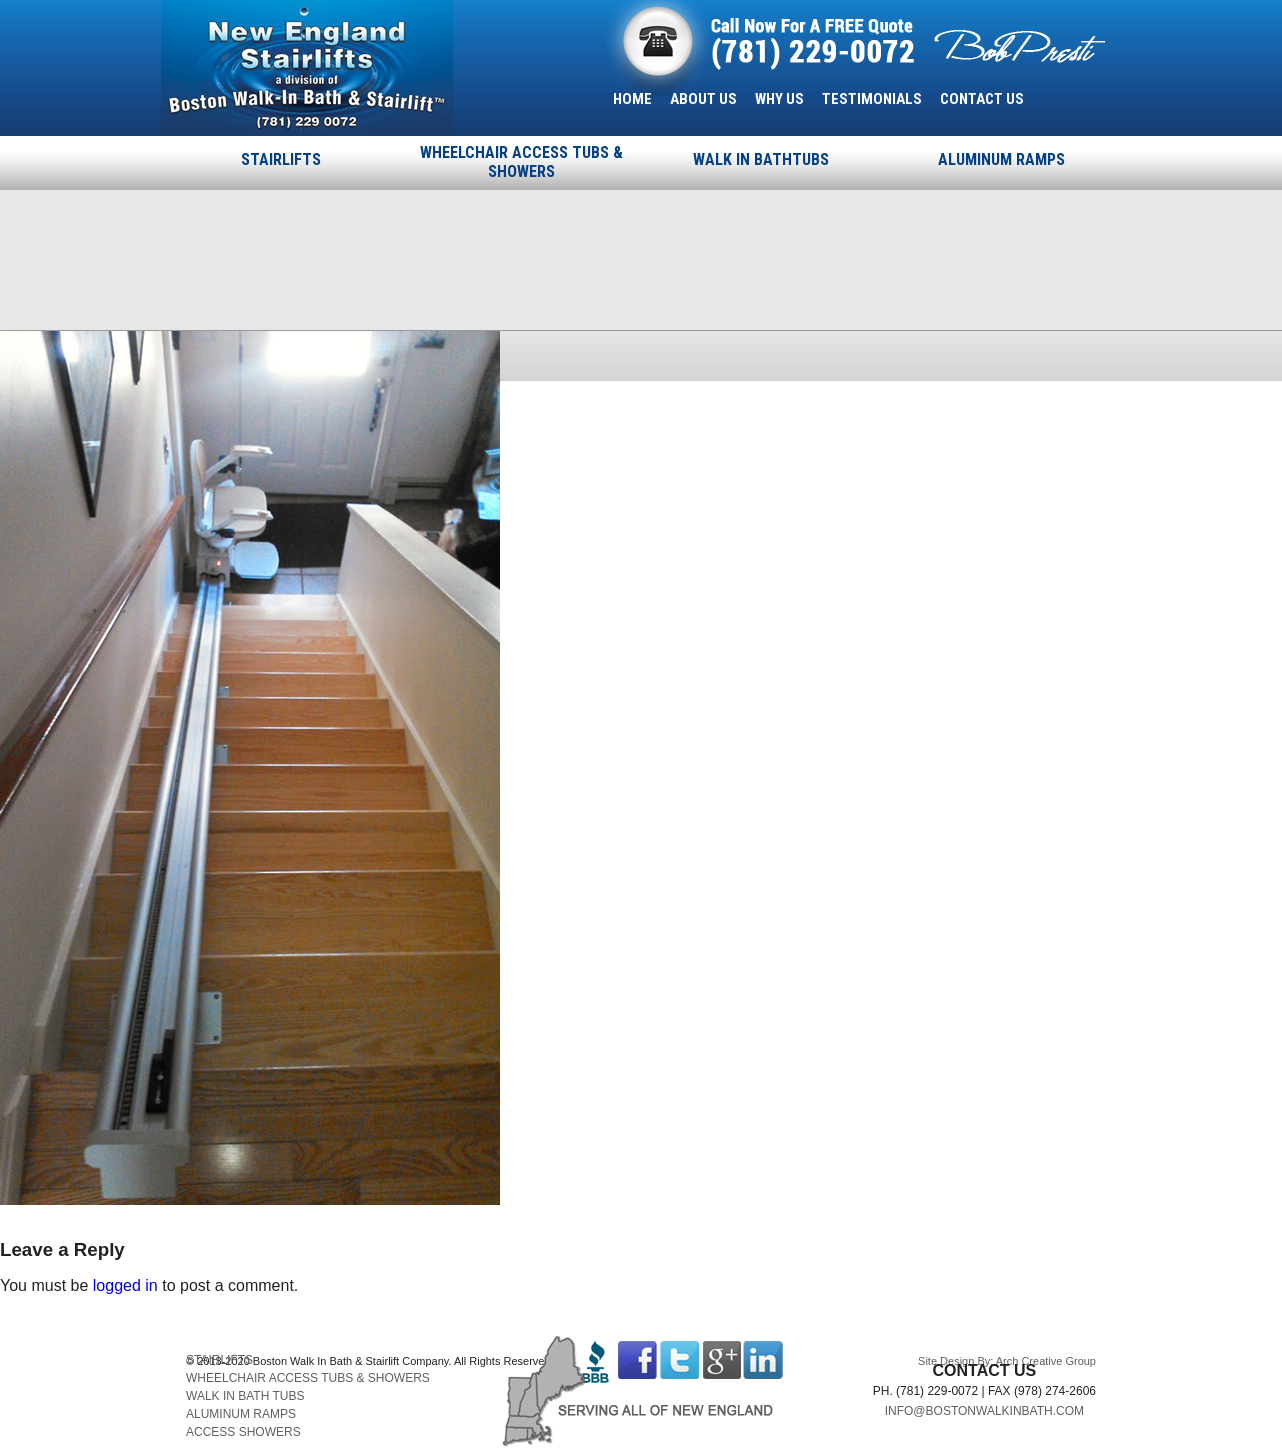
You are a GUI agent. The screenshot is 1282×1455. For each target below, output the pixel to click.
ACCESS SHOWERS (243, 1432)
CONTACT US (982, 99)
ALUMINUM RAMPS (1001, 159)
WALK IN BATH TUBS (245, 1396)
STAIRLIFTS (281, 159)
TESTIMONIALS (872, 99)
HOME (632, 99)
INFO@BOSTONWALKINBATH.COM (984, 1411)
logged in (125, 1285)
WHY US (779, 99)
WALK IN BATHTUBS (761, 159)
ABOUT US (703, 99)
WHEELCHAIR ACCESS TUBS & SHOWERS (521, 162)
